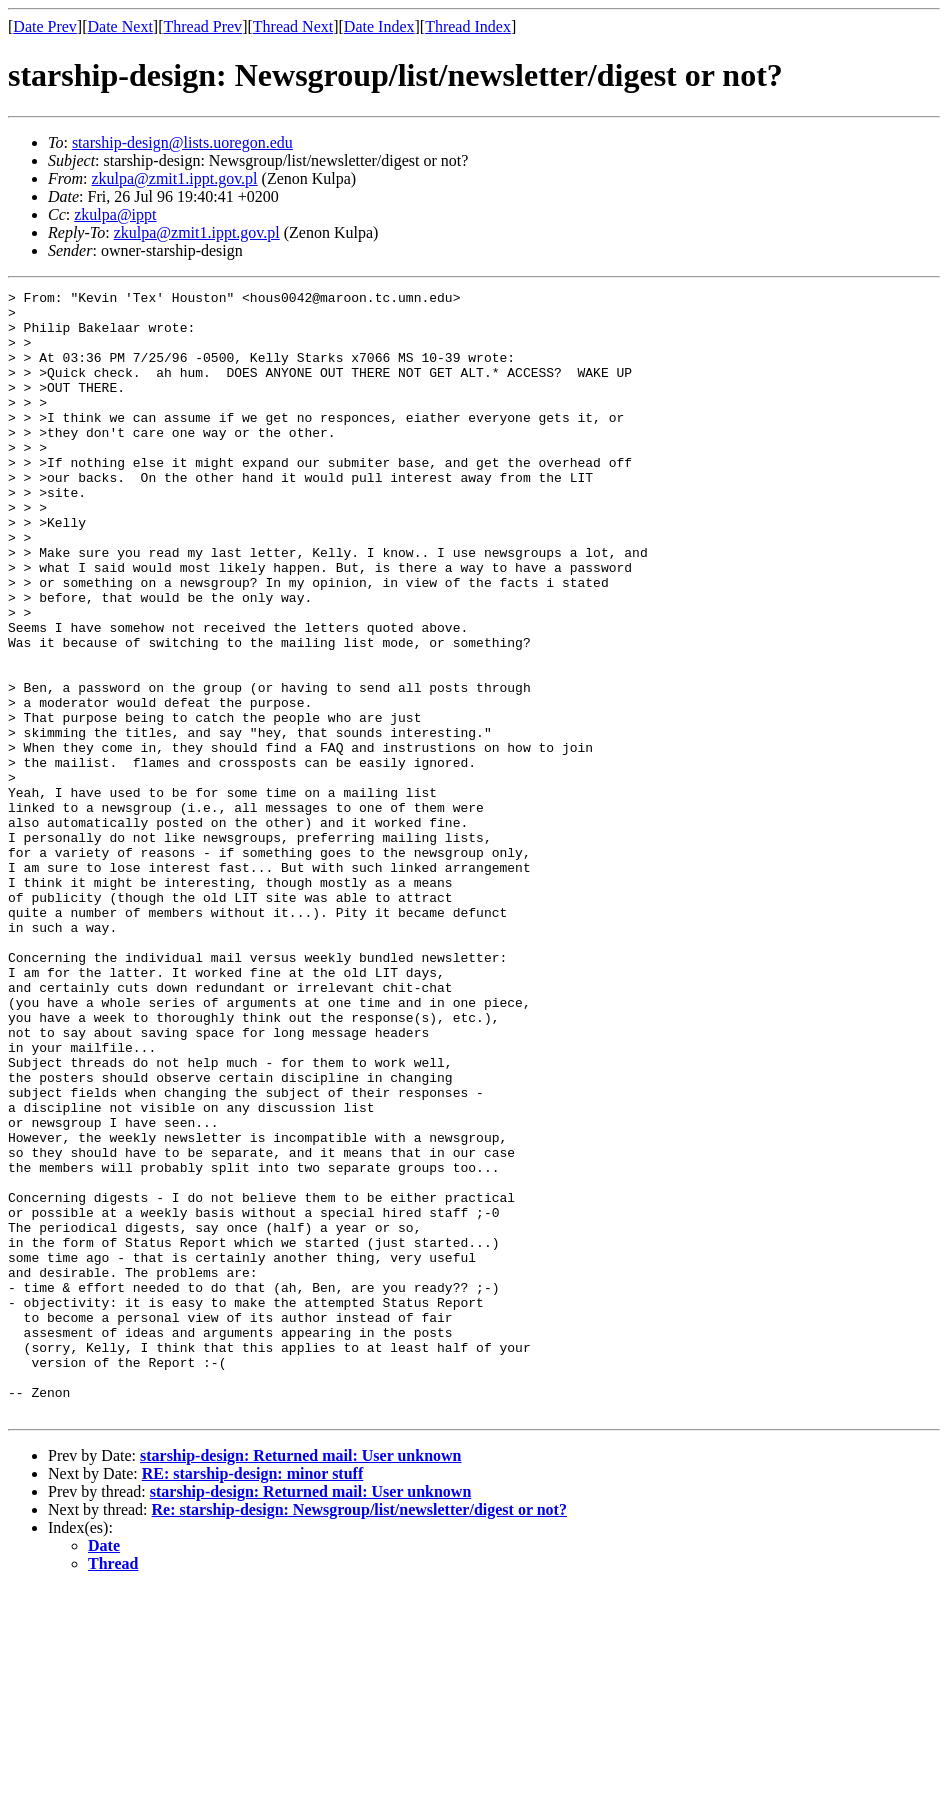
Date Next (120, 26)
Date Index (379, 26)
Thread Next (293, 26)
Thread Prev (202, 26)
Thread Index (468, 26)
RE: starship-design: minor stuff (253, 1698)
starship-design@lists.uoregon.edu (182, 142)
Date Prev (45, 26)
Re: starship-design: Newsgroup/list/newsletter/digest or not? (359, 1734)
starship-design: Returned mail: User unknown (301, 1680)
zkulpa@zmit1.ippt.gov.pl (174, 178)
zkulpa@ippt (115, 214)
